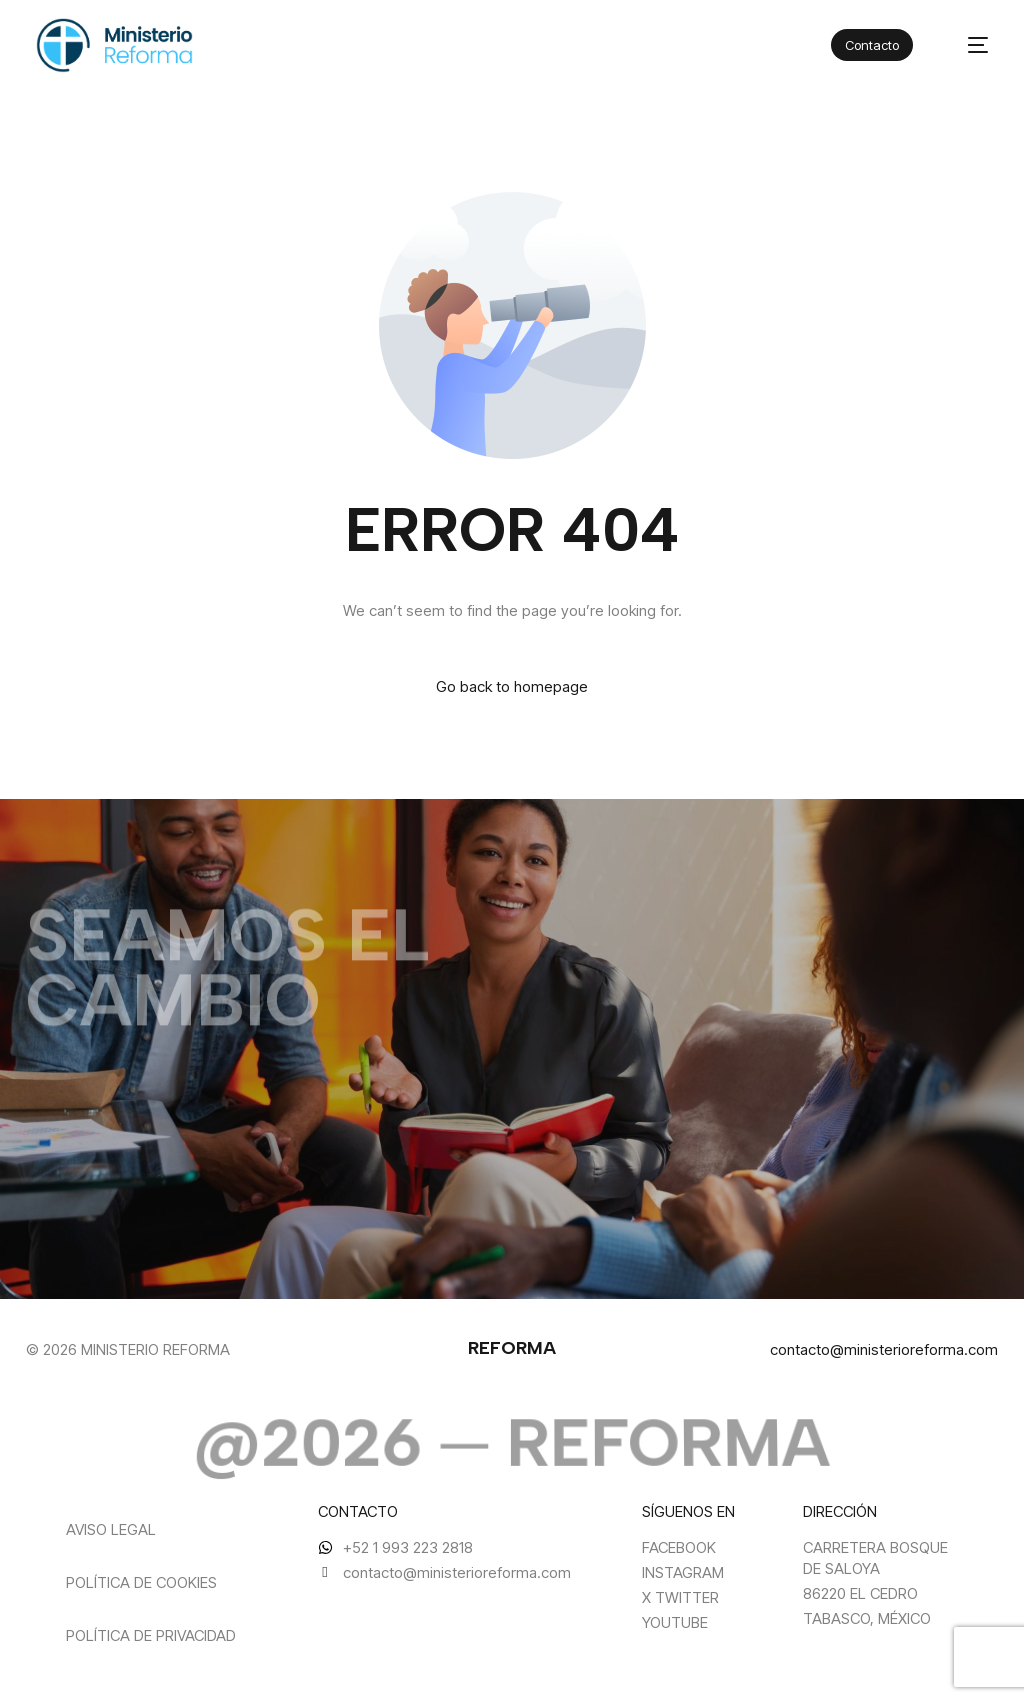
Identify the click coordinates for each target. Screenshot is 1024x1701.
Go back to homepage (512, 686)
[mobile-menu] (967, 45)
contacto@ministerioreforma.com (884, 1349)
